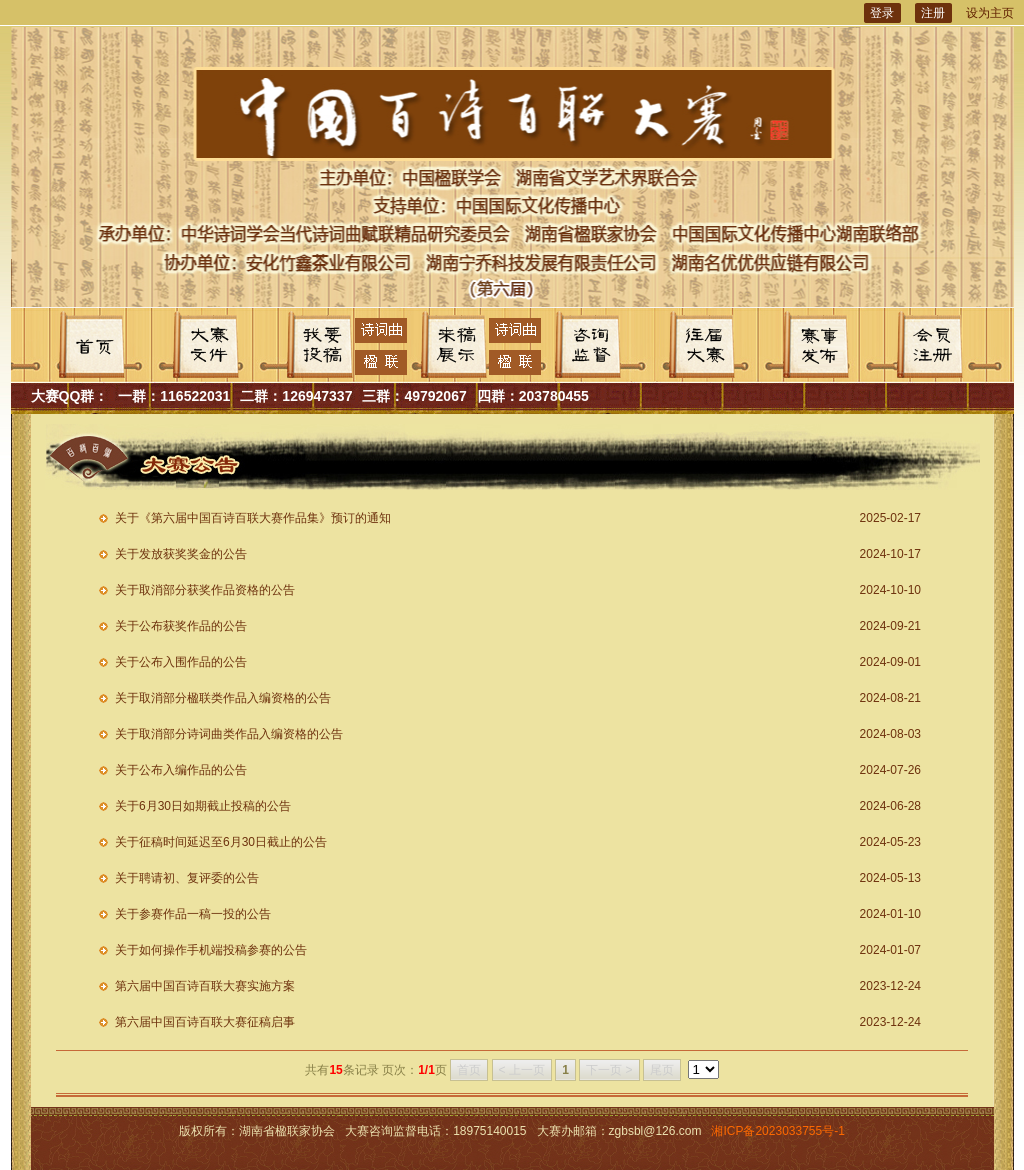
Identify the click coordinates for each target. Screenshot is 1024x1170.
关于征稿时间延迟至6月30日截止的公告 (221, 842)
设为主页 (990, 13)
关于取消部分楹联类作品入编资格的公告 (223, 698)
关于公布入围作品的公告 (181, 662)
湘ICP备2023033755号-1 (777, 1131)
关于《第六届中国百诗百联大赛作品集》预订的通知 (253, 518)
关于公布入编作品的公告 (181, 770)
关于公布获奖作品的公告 (181, 626)
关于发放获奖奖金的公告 (181, 554)
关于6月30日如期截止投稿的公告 (203, 806)
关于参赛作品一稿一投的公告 (193, 914)
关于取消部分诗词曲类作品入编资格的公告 (229, 734)
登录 (882, 13)
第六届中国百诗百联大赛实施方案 (205, 986)
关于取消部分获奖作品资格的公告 (205, 590)
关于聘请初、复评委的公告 (187, 878)
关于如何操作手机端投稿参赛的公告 (211, 950)
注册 (933, 13)
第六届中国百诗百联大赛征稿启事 (205, 1022)
